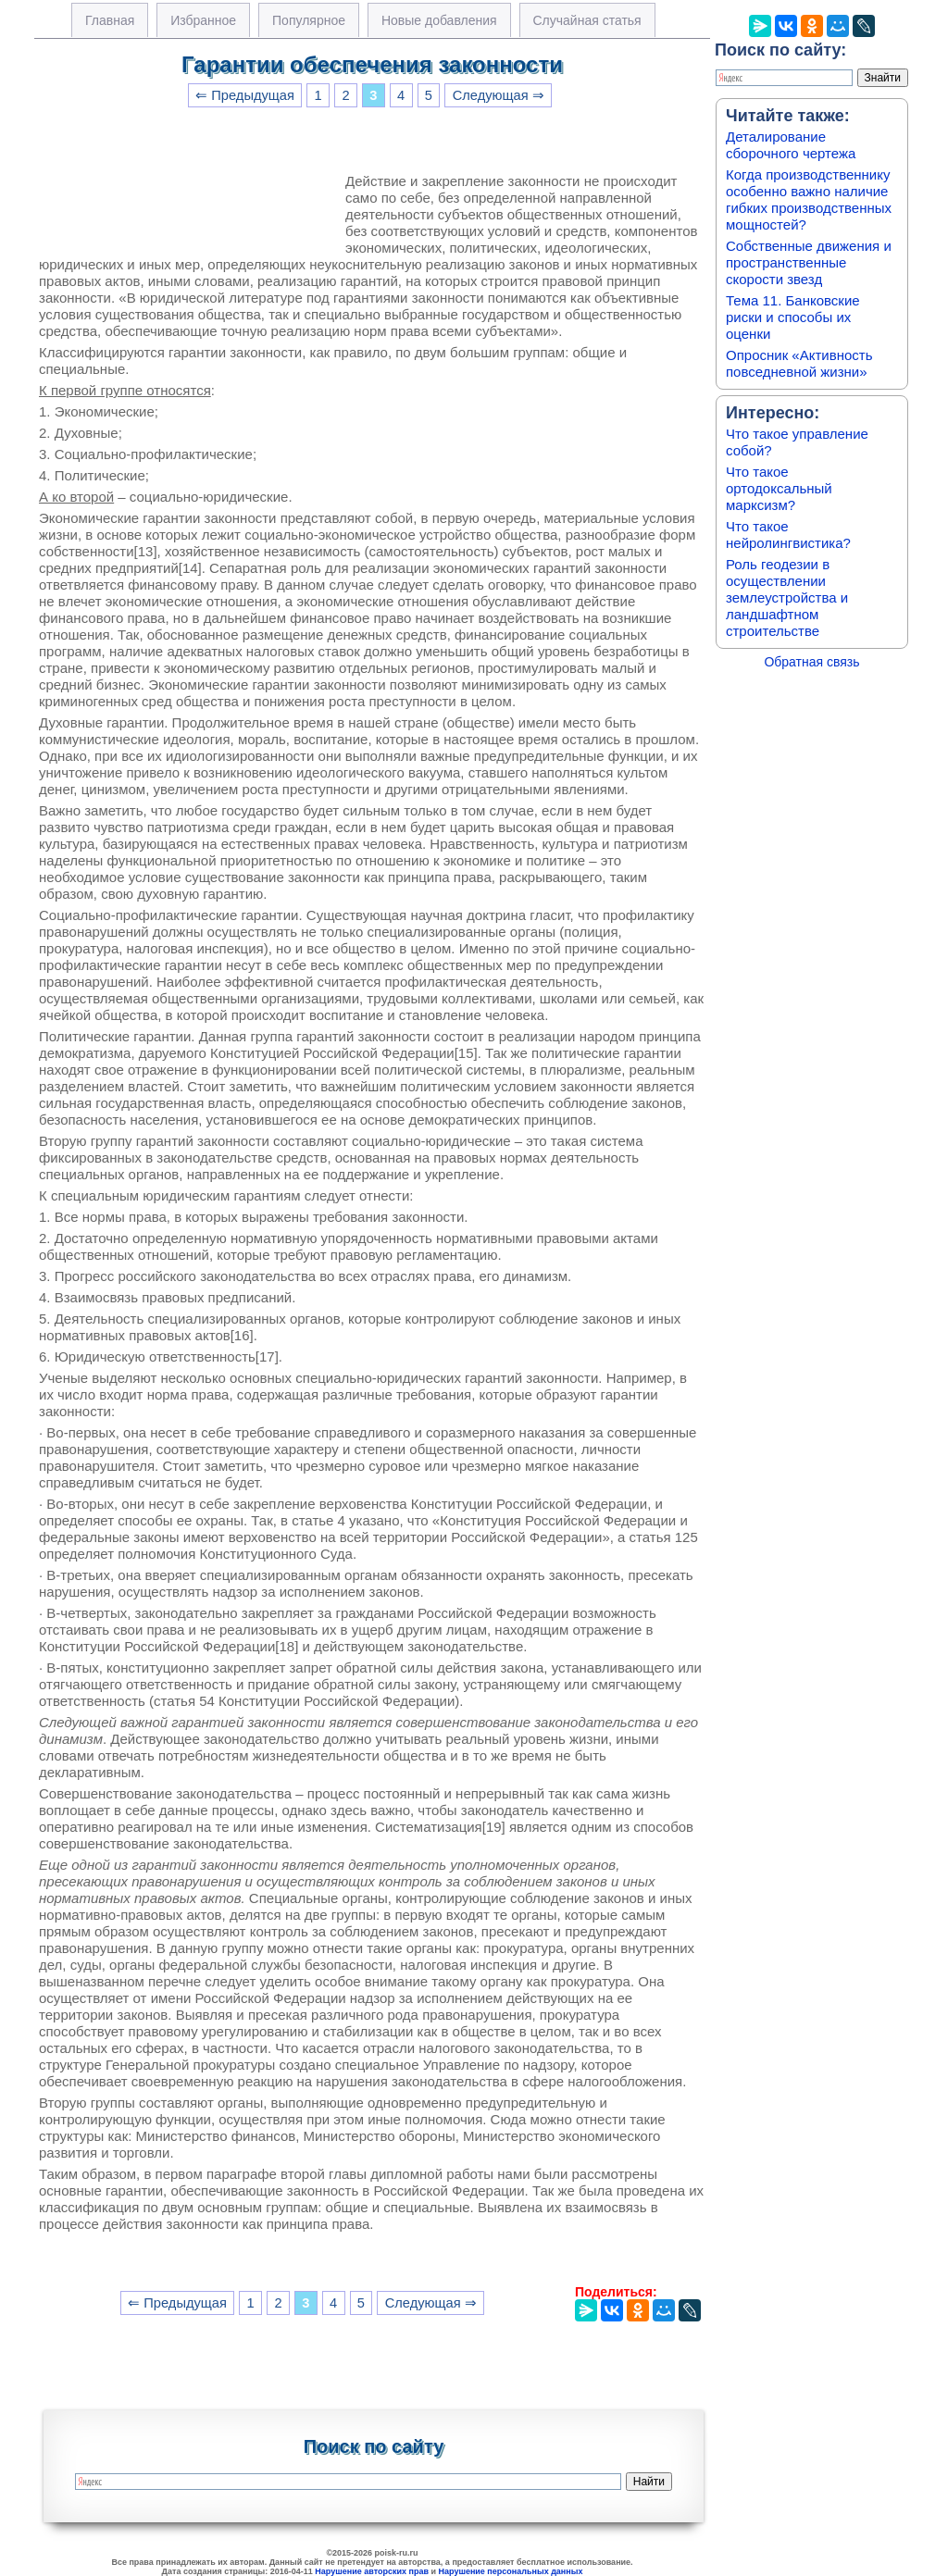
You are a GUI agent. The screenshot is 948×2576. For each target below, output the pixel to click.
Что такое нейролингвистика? (788, 534)
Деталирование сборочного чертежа (790, 145)
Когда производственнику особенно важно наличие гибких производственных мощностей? (809, 199)
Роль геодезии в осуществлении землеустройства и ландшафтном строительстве (787, 597)
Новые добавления (439, 20)
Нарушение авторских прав (372, 2571)
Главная (109, 20)
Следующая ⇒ (498, 95)
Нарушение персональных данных (511, 2571)
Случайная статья (587, 20)
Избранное (203, 20)
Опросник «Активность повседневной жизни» (799, 363)
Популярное (308, 20)
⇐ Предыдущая (244, 95)
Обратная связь (811, 661)
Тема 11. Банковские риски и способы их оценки (793, 317)
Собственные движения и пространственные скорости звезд (809, 262)
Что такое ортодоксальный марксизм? (779, 488)
